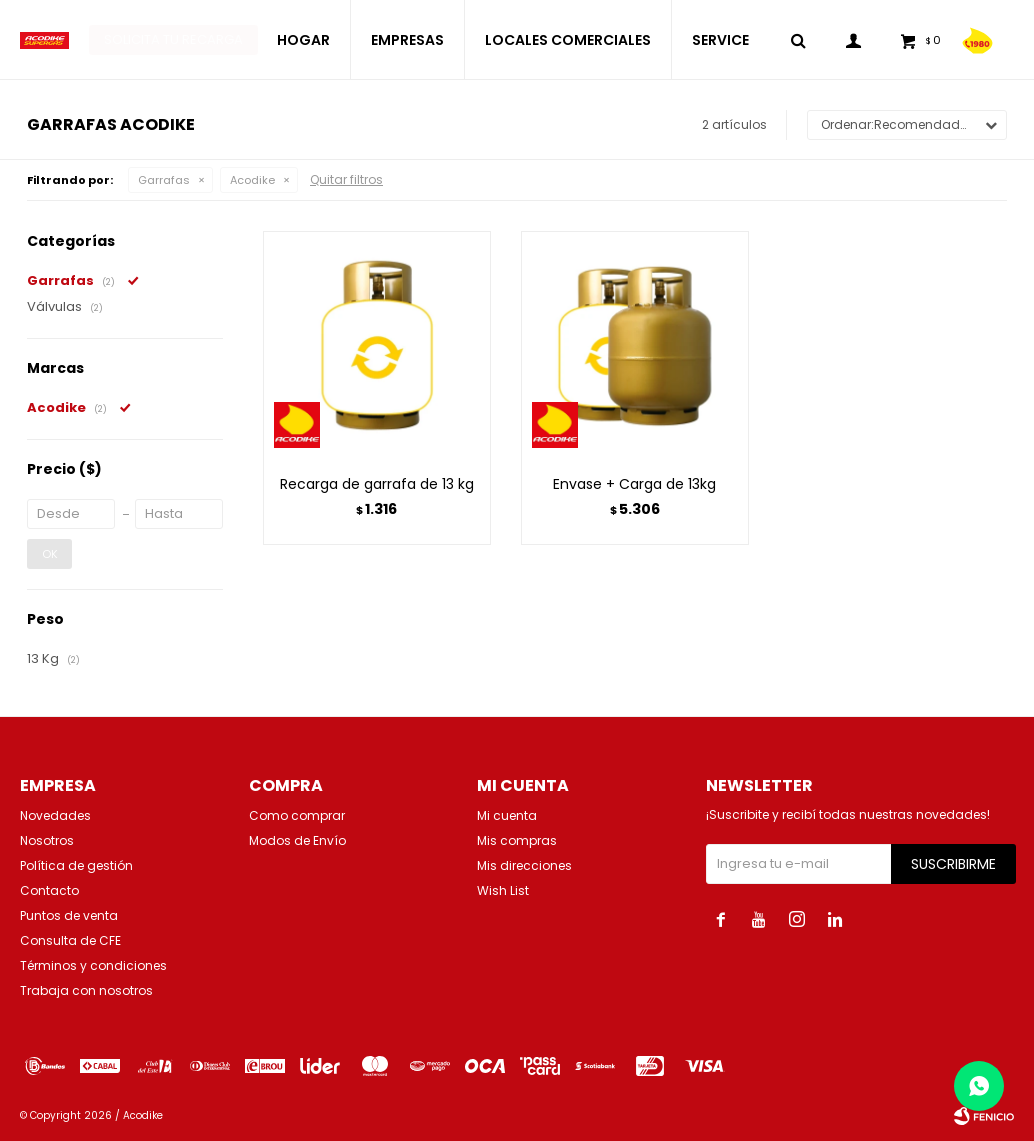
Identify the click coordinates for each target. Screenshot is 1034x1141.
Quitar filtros (346, 179)
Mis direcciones (524, 865)
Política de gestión (76, 865)
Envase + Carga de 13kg (634, 484)
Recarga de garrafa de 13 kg (377, 484)
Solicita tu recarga (173, 39)
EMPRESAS (407, 40)
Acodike (252, 180)
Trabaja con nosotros (86, 990)
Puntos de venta (69, 915)
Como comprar (297, 815)
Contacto (49, 890)
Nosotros (47, 840)
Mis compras (517, 840)
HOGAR (303, 40)
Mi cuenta (507, 815)
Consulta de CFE (70, 940)
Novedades (55, 815)
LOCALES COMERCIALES (568, 40)
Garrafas (164, 180)
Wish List (503, 890)
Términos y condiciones (93, 965)
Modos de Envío (297, 840)
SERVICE (720, 40)
